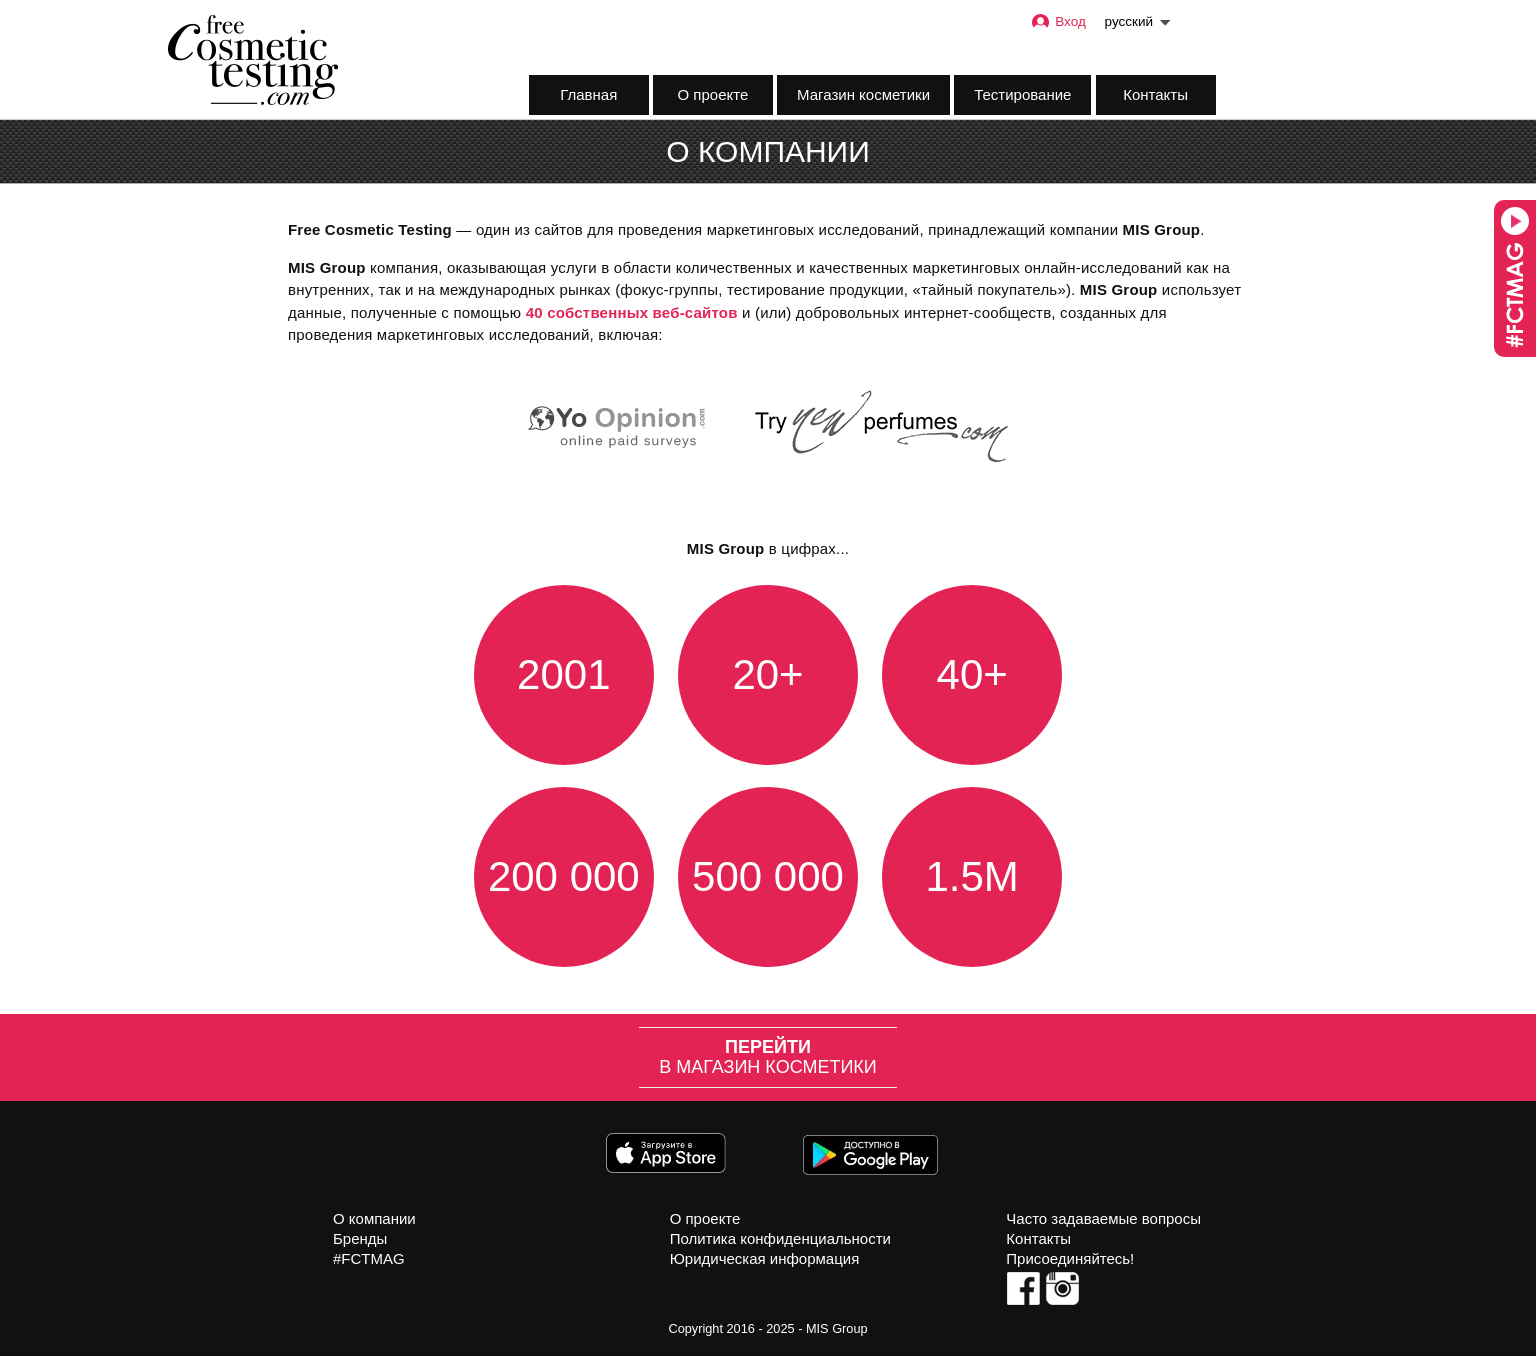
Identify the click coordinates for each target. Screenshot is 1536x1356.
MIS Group (837, 1328)
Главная (588, 94)
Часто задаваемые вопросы (1103, 1218)
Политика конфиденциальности (780, 1238)
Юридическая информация (765, 1258)
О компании (374, 1218)
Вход (1058, 21)
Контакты (1155, 94)
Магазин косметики (863, 94)
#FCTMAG (369, 1258)
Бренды (360, 1238)
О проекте (713, 94)
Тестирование (1022, 94)
